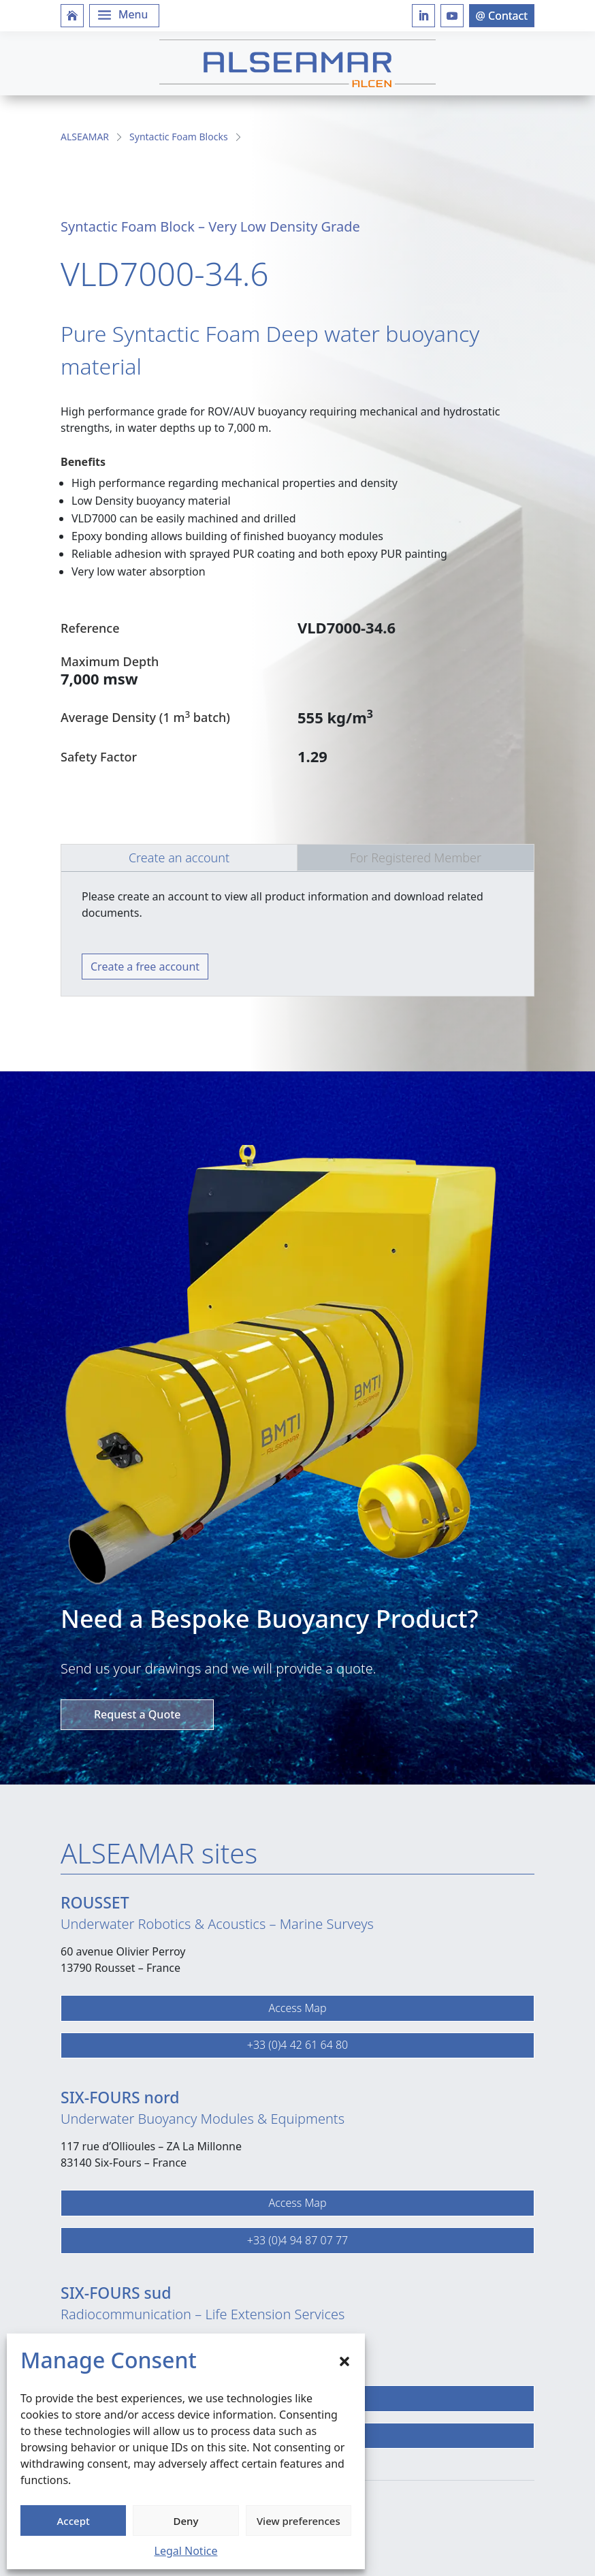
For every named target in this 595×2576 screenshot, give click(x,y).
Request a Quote (137, 1714)
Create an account (179, 857)
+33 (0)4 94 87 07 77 (297, 2240)
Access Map (297, 2007)
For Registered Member (415, 857)
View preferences (298, 2521)
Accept (73, 2521)
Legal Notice (186, 2550)
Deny (186, 2521)
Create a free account (145, 966)
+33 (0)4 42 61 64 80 (297, 2044)
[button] (344, 2360)
